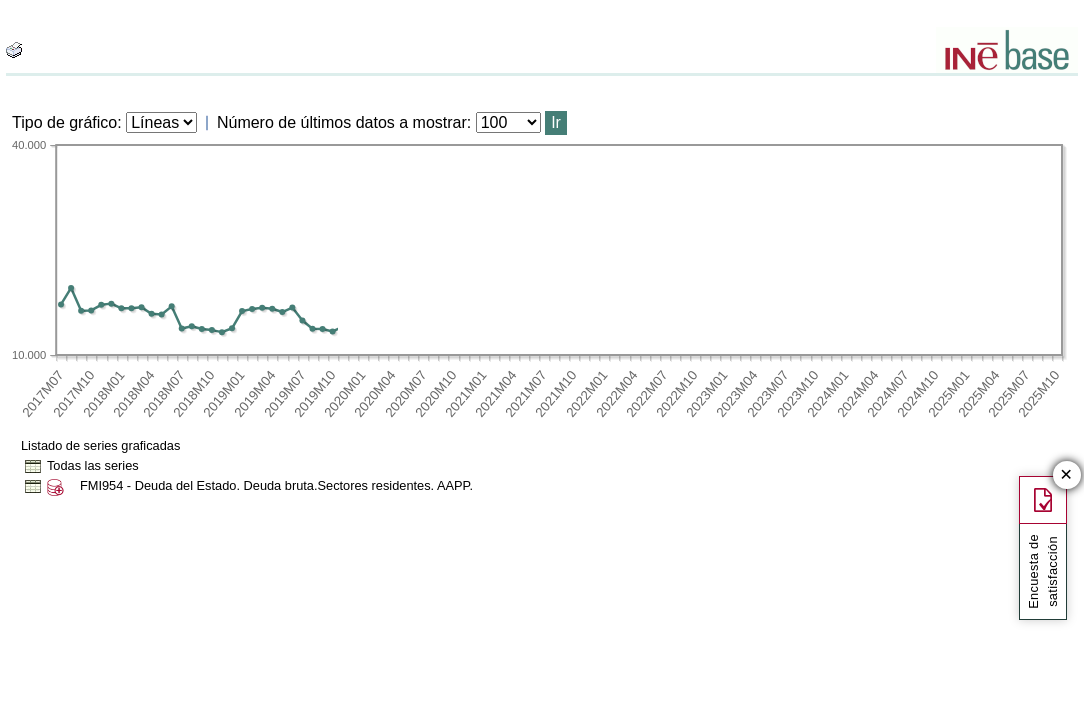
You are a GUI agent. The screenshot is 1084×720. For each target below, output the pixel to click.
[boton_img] (14, 50)
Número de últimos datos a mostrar (342, 122)
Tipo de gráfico (64, 122)
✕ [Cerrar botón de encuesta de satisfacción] (1066, 475)
